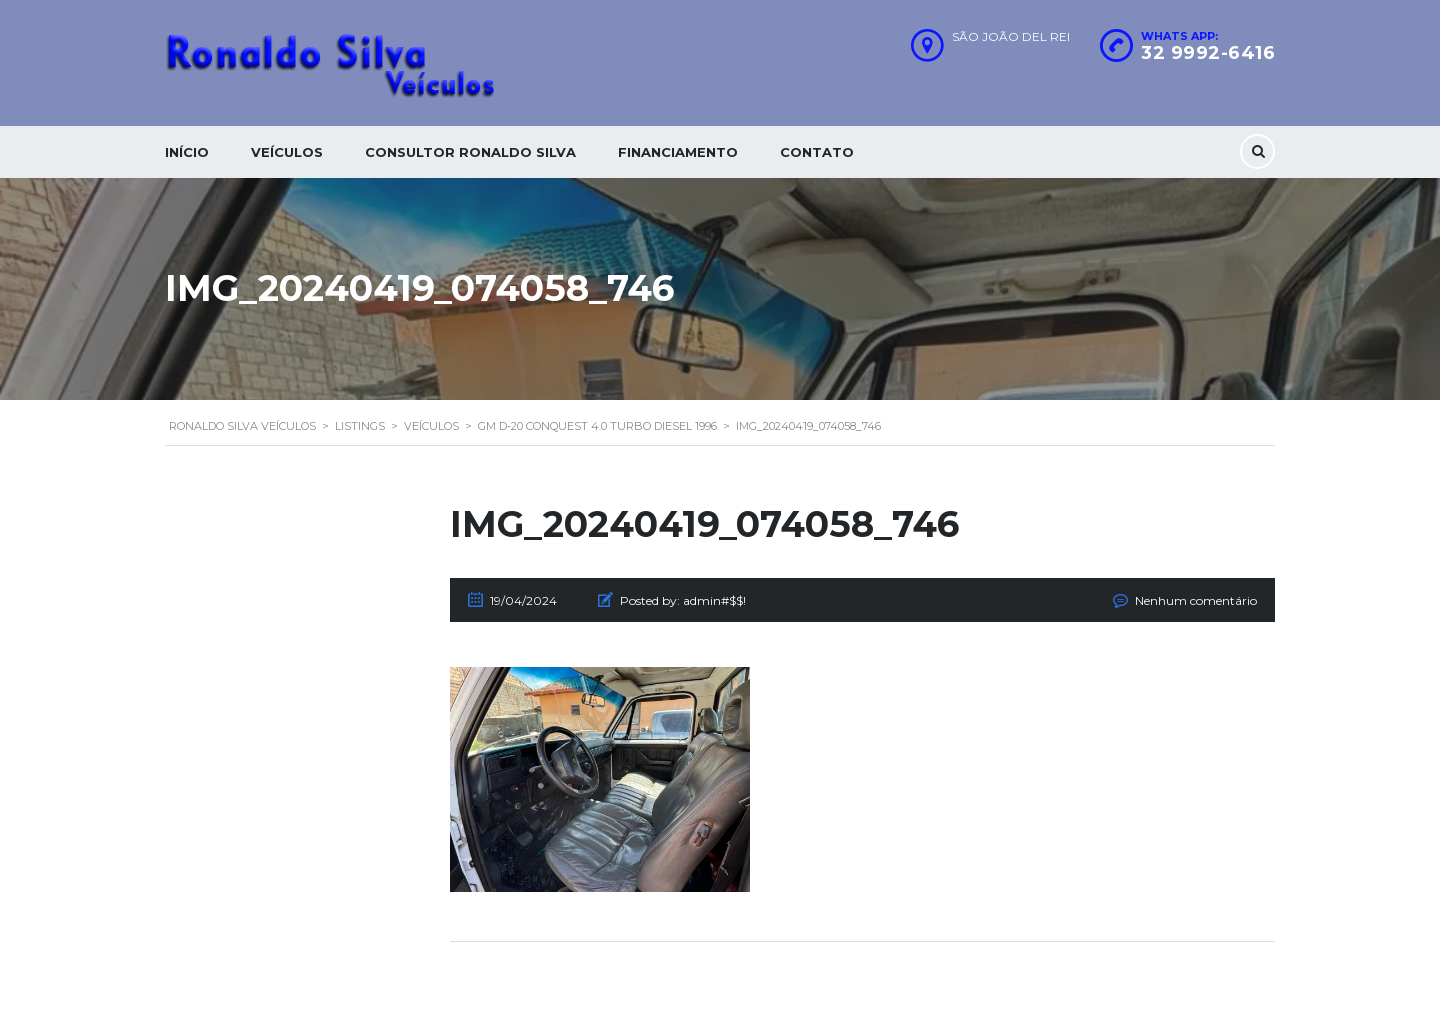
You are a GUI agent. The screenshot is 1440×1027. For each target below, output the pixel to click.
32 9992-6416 (1208, 53)
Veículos (287, 152)
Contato (817, 152)
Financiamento (678, 152)
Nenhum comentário (1196, 600)
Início (187, 152)
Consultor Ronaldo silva (470, 152)
